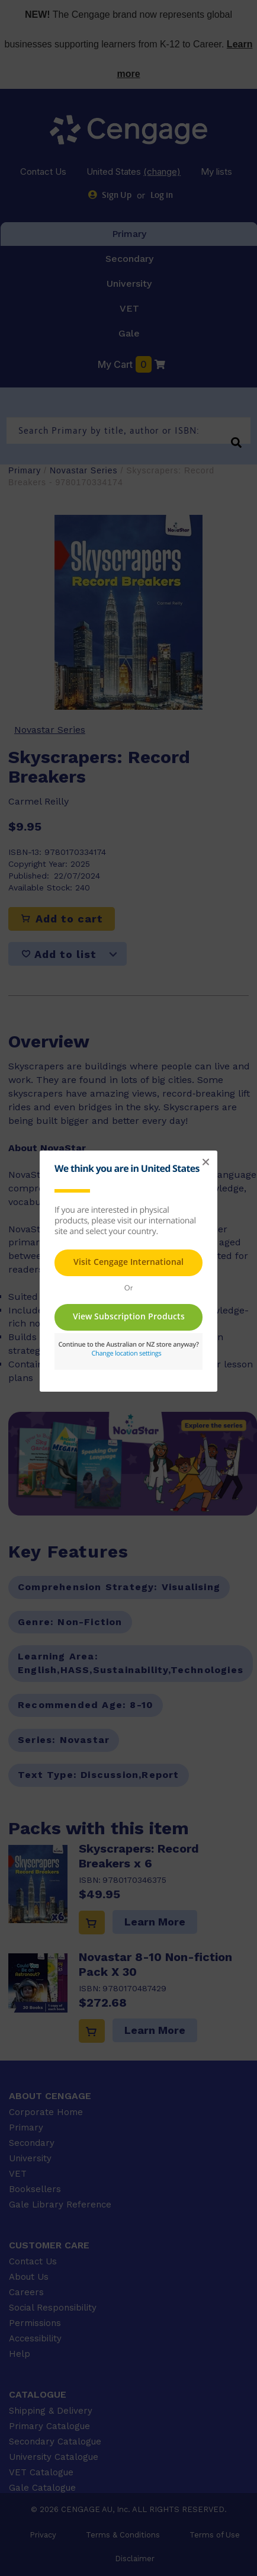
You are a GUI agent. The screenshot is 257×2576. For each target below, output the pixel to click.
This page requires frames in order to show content (128, 1310)
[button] (205, 1162)
